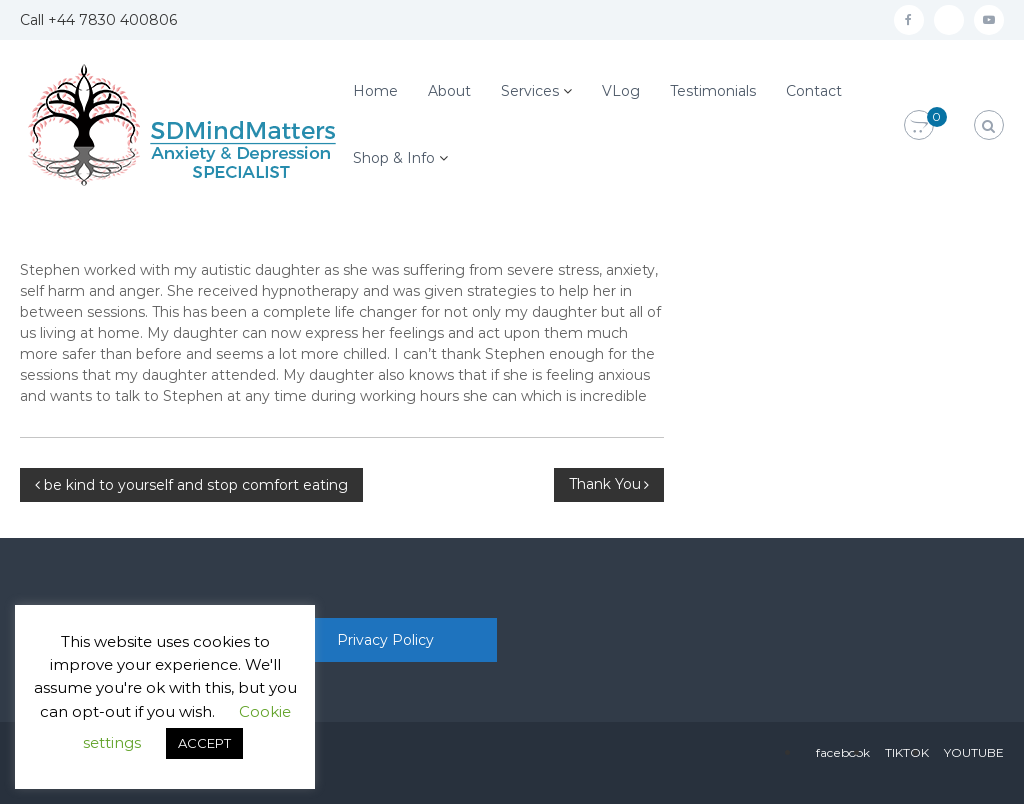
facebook (843, 752)
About (449, 91)
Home (375, 91)
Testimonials (713, 91)
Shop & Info (394, 158)
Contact (814, 91)
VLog (621, 91)
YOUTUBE (974, 752)
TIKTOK (907, 752)
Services (530, 91)
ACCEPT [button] (204, 743)
